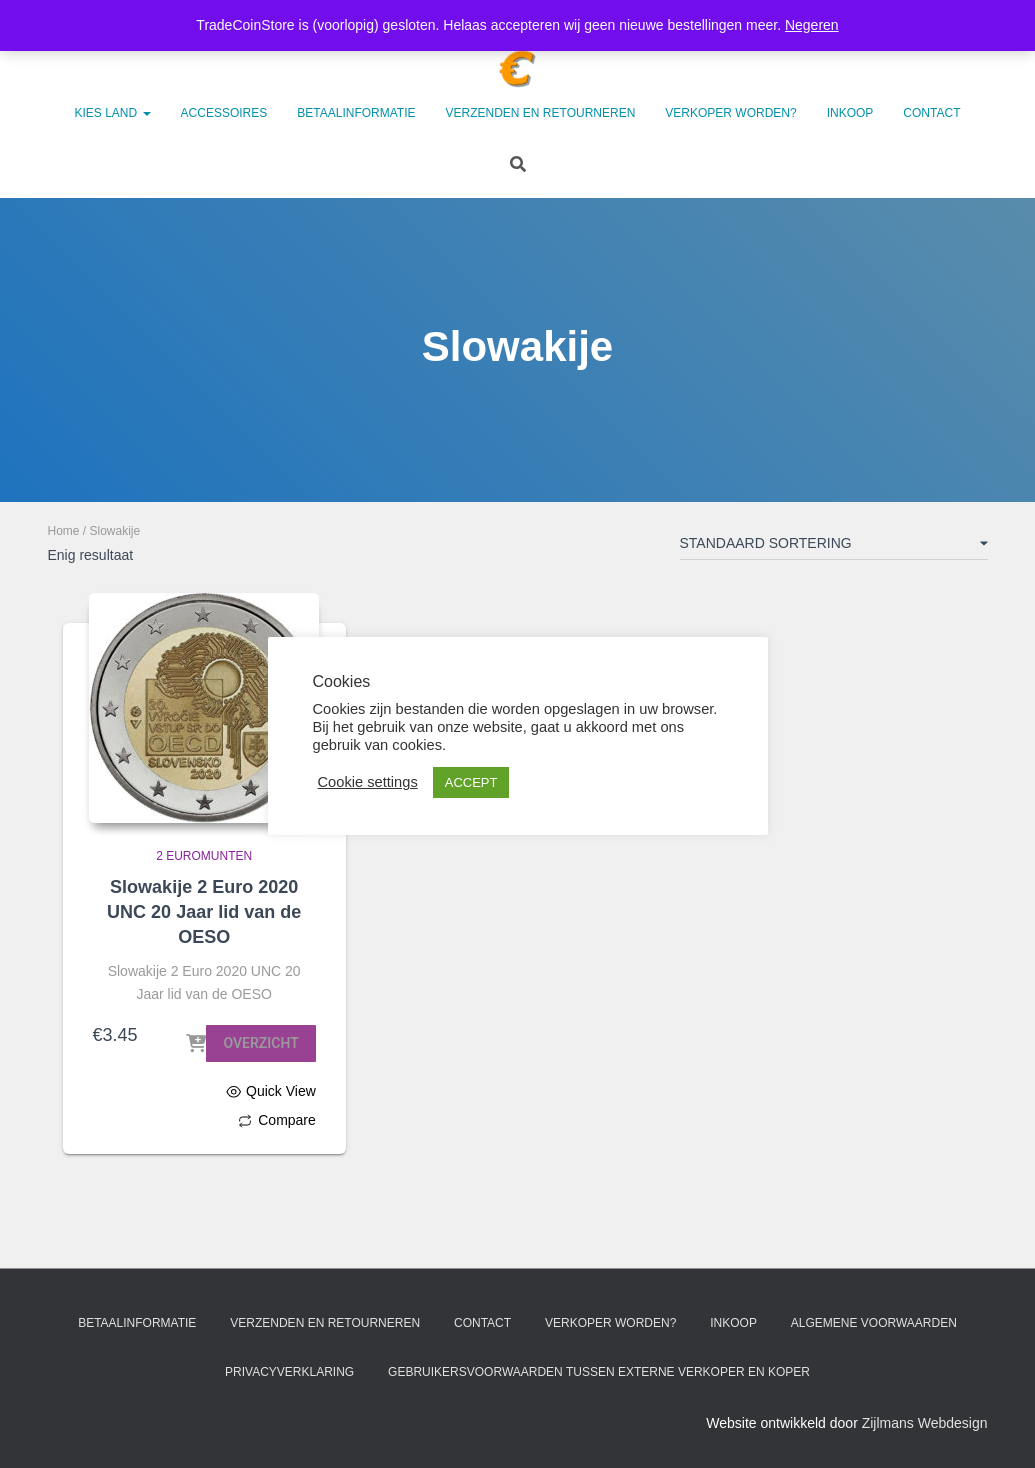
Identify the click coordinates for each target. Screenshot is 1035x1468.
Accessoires (224, 113)
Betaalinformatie (356, 113)
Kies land (113, 113)
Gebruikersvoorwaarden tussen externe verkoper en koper (599, 1372)
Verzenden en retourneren (541, 113)
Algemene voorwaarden (874, 1323)
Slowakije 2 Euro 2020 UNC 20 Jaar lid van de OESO (204, 912)
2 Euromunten (204, 856)
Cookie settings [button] (368, 782)
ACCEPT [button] (471, 782)
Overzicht (260, 1043)
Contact (931, 113)
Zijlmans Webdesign (925, 1423)
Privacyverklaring (289, 1372)
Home (64, 531)
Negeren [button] (812, 25)
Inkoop (850, 113)
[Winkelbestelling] (834, 547)
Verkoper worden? (730, 113)
